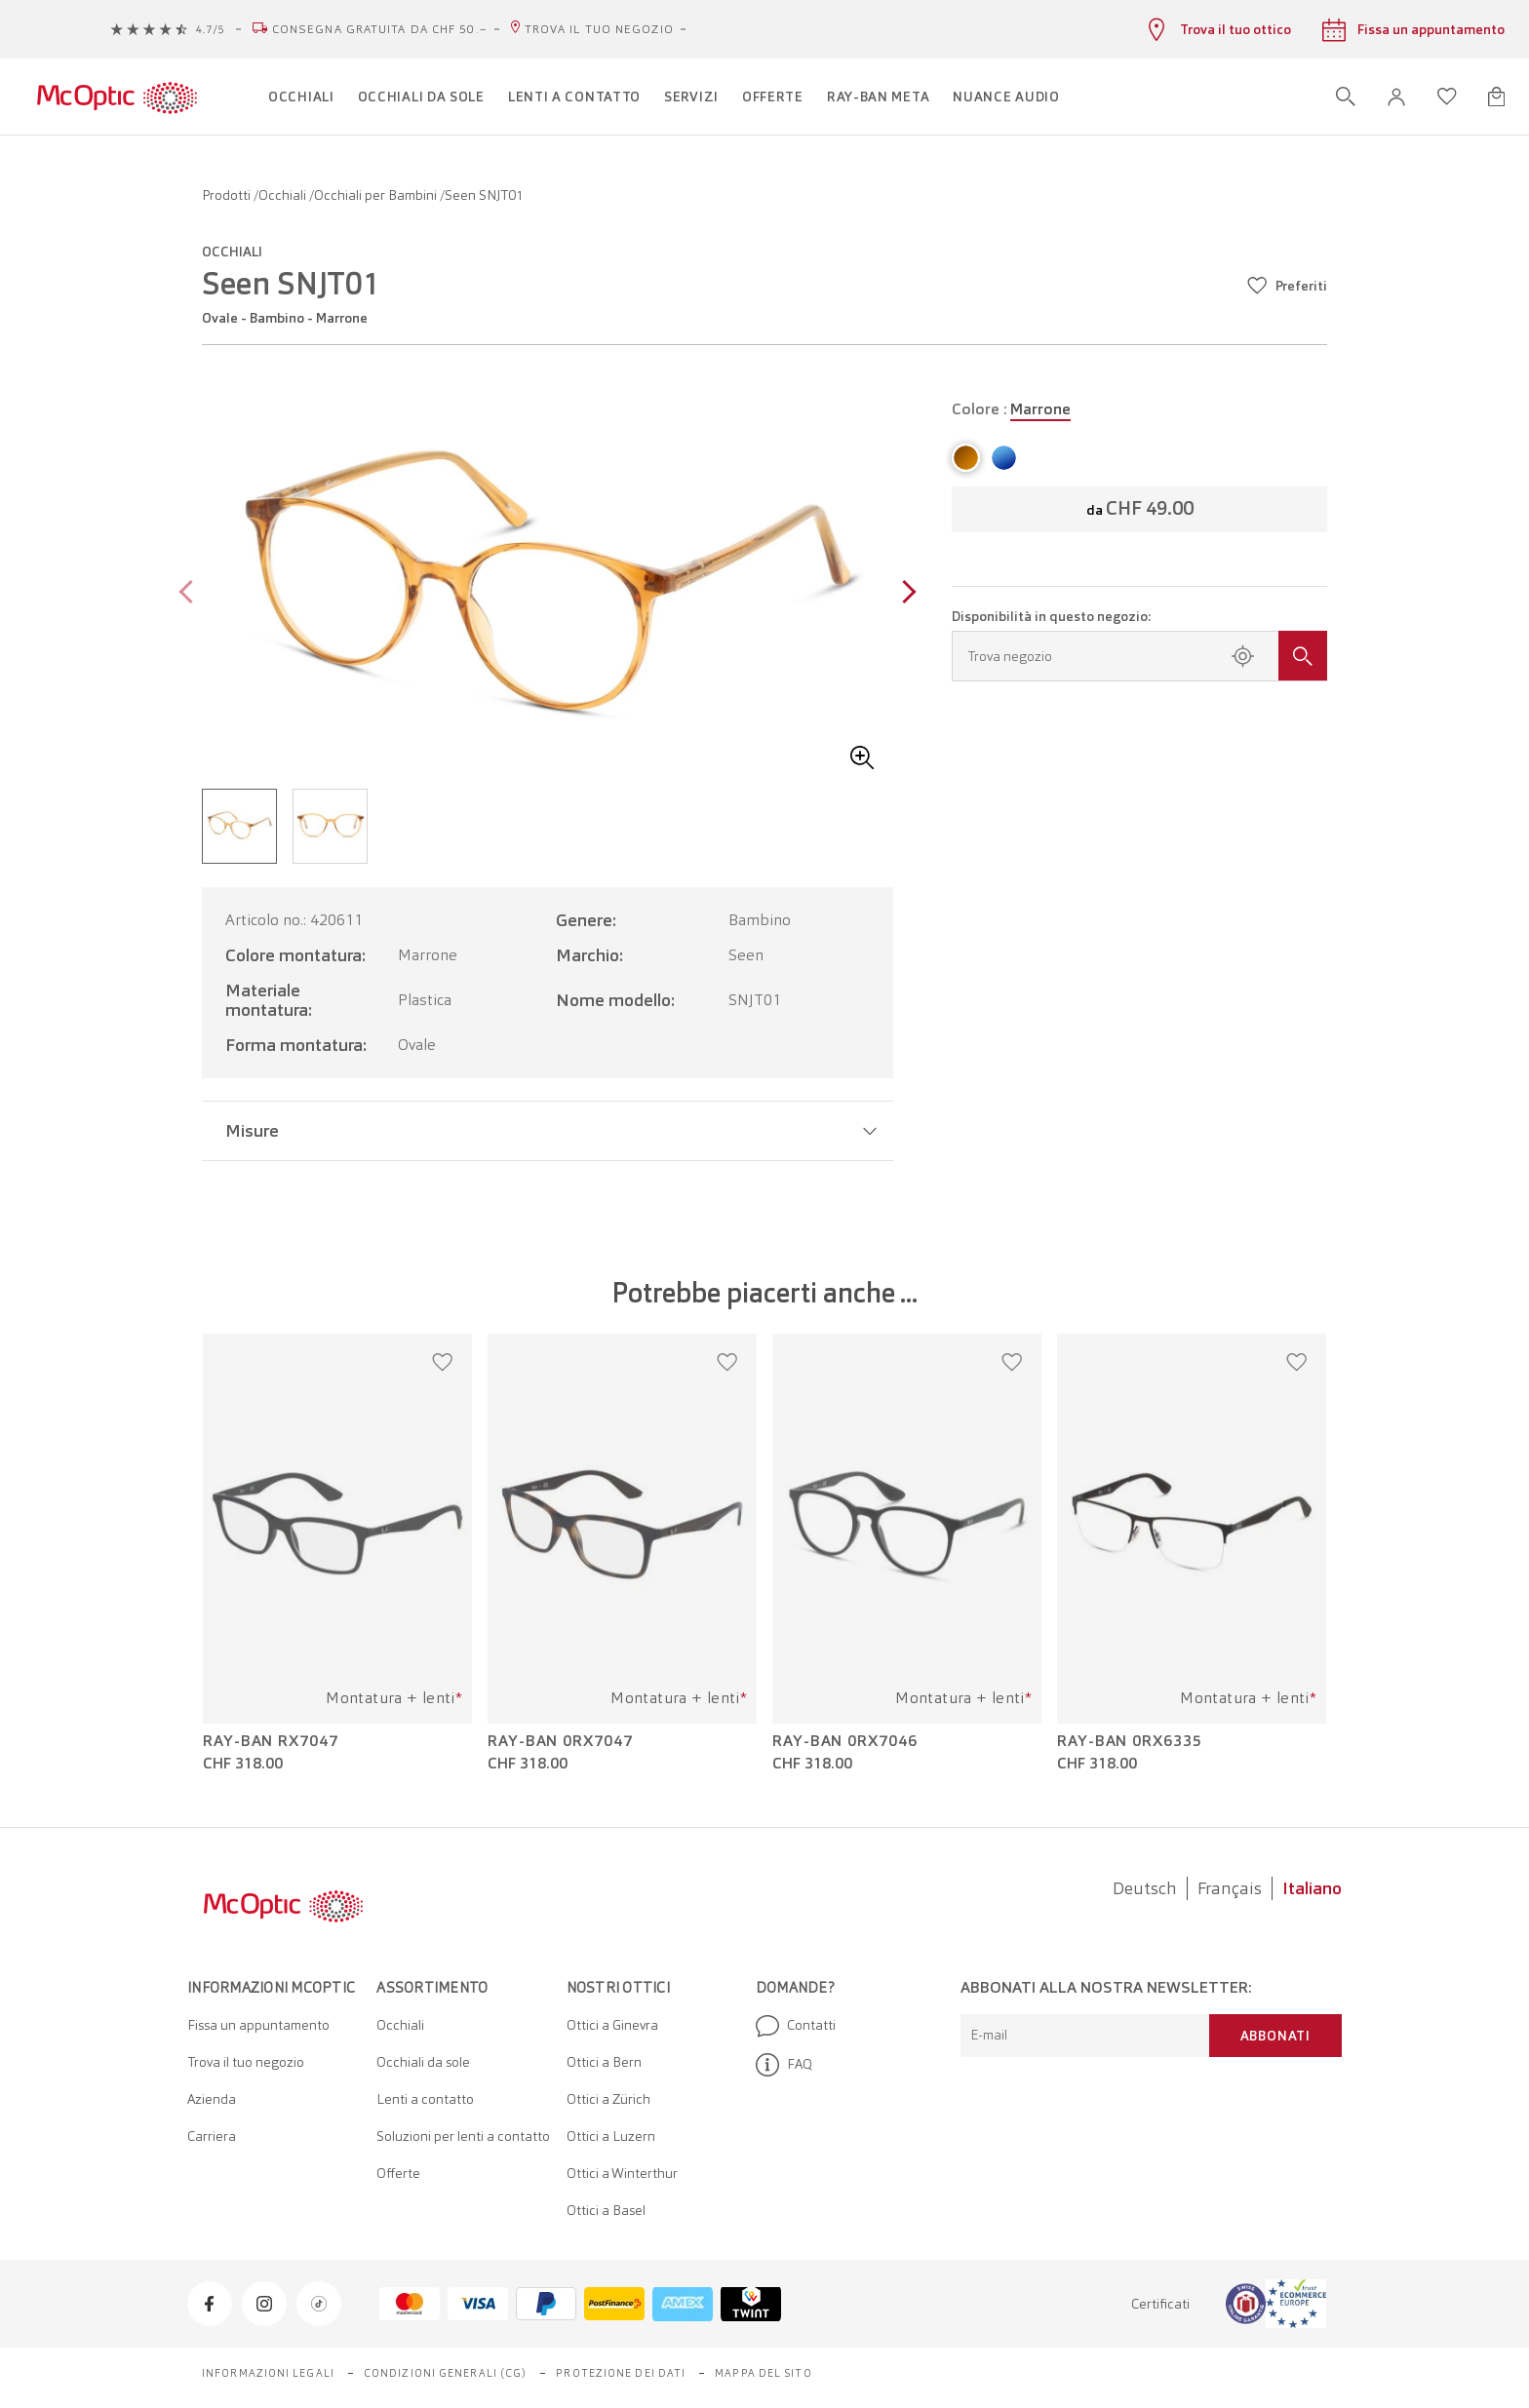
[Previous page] (190, 594)
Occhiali (283, 195)
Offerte (398, 2173)
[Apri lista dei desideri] (1447, 96)
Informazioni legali (268, 2373)
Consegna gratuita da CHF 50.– (380, 29)
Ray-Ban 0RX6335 (1129, 1741)
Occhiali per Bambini (377, 195)
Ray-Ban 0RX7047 (560, 1741)
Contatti (796, 2026)
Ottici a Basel (606, 2210)
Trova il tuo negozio (599, 29)
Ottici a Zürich (608, 2099)
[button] (1396, 97)
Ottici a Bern (604, 2062)
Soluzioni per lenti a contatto (463, 2136)
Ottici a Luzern (611, 2136)
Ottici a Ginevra (612, 2025)
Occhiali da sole (423, 2062)
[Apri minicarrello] (1496, 96)
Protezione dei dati (621, 2373)
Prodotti (228, 195)
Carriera (211, 2136)
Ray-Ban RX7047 (270, 1741)
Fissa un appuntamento (258, 2025)
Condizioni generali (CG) (445, 2373)
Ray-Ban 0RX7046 (845, 1741)
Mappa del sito (763, 2373)
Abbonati (1275, 2035)
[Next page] (904, 594)
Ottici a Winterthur (622, 2173)
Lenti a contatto (425, 2099)
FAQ (784, 2065)
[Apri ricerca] (1345, 96)
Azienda (211, 2099)
